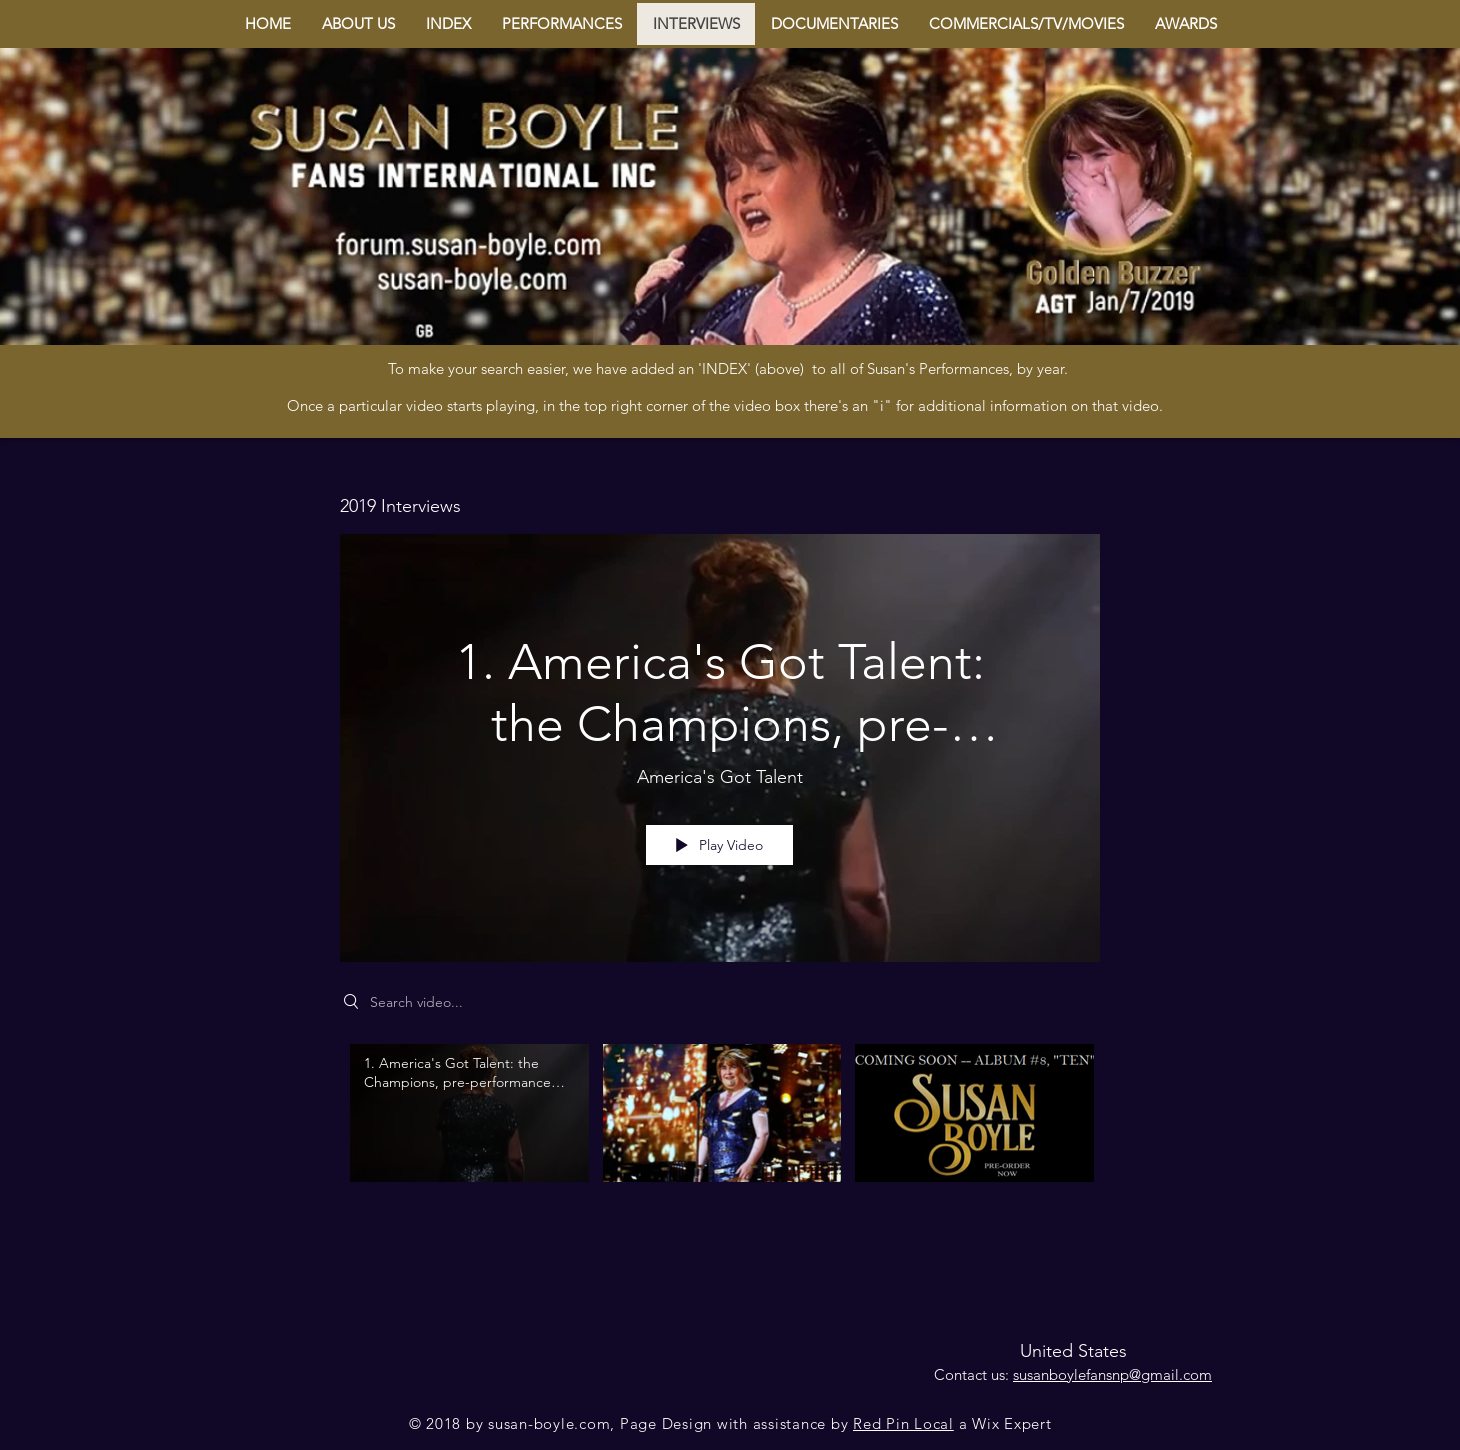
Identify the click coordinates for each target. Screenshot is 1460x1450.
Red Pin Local (903, 1423)
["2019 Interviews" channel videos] (720, 1127)
